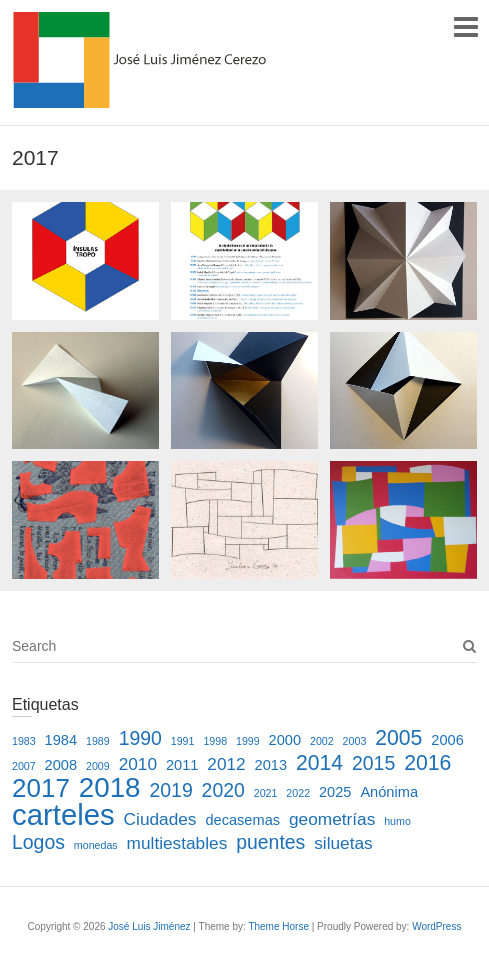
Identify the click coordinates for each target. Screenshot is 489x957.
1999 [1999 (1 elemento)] (248, 741)
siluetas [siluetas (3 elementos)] (343, 843)
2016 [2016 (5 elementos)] (427, 762)
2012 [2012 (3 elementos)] (226, 764)
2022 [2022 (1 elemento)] (298, 793)
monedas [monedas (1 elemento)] (96, 845)
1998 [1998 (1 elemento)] (215, 741)
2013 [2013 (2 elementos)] (271, 765)
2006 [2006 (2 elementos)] (447, 740)
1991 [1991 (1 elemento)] (183, 741)
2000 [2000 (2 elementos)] (285, 740)
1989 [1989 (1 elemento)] (98, 741)
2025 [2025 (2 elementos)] (335, 792)
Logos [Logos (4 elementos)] (38, 842)
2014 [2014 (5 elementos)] (319, 762)
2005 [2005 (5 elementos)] (398, 737)
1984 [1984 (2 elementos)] (61, 740)
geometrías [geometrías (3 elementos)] (332, 819)
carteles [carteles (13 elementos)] (63, 814)
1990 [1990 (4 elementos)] (140, 738)
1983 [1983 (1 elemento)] (24, 741)
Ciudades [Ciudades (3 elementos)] (160, 819)
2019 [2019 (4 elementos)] (170, 790)
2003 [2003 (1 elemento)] (355, 741)
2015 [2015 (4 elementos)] (373, 763)
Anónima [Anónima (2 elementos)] (389, 792)
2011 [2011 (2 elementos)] (182, 765)
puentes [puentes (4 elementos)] (270, 842)
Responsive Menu (465, 26)
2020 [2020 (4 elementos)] (223, 790)
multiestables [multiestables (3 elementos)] (177, 843)
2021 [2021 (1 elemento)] (266, 793)
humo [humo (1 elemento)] (397, 821)
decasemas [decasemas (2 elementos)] (242, 820)
